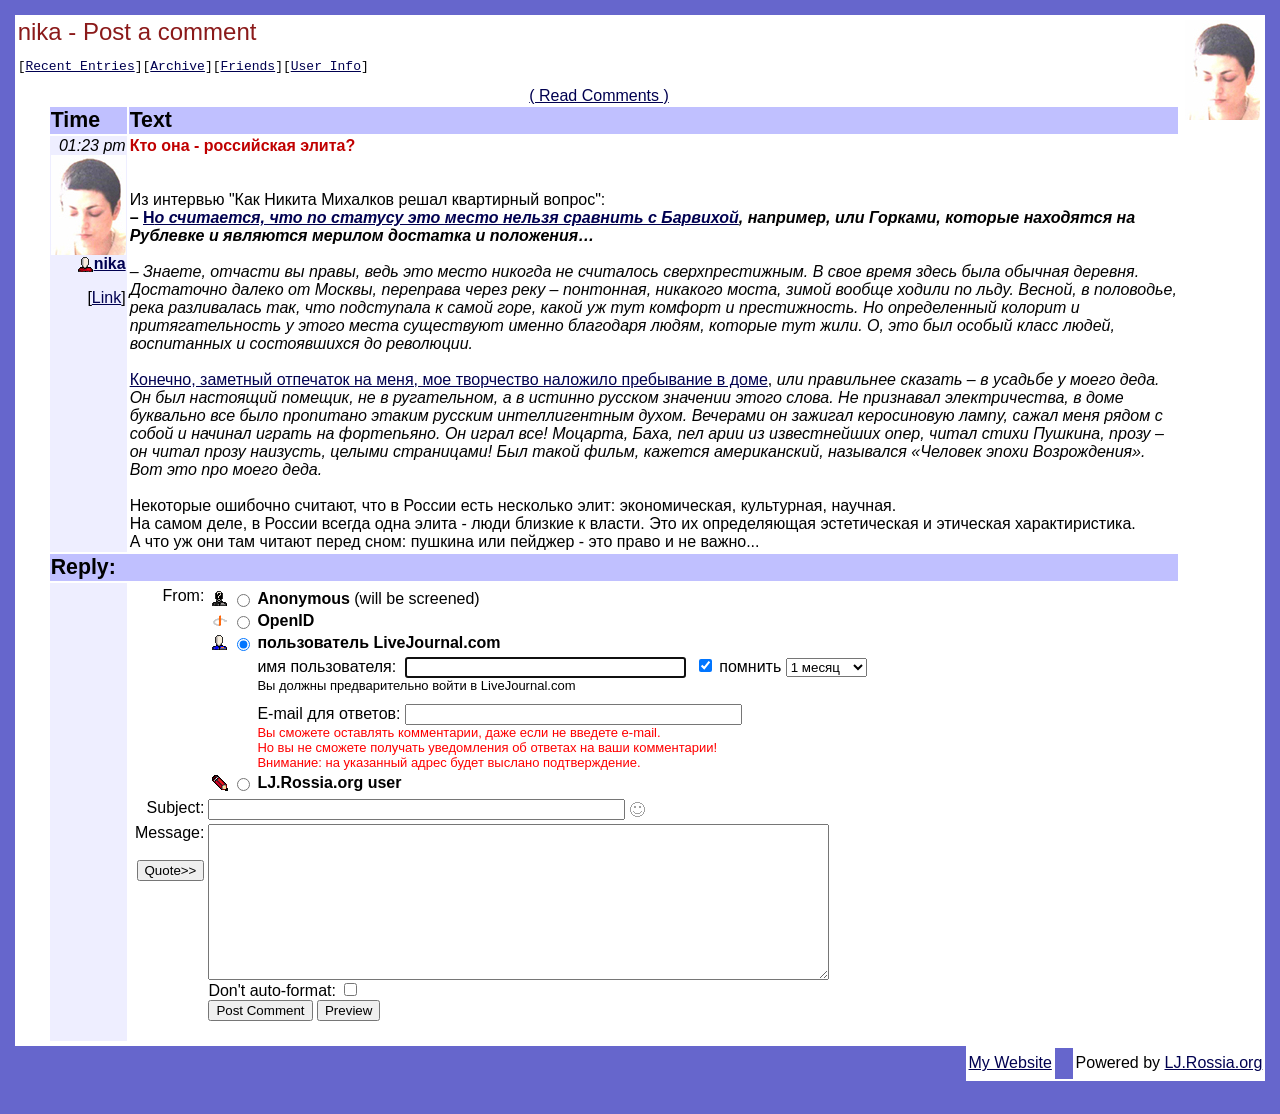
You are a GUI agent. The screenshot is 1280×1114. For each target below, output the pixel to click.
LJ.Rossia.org (1214, 1095)
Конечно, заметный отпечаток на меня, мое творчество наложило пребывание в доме (449, 382)
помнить (756, 669)
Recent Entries (79, 68)
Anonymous (307, 601)
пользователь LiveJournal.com (382, 645)
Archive (177, 68)
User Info (326, 68)
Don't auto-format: (278, 1023)
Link (106, 300)
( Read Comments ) (599, 98)
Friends (248, 68)
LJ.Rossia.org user (333, 785)
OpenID (289, 623)
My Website (1010, 1095)
